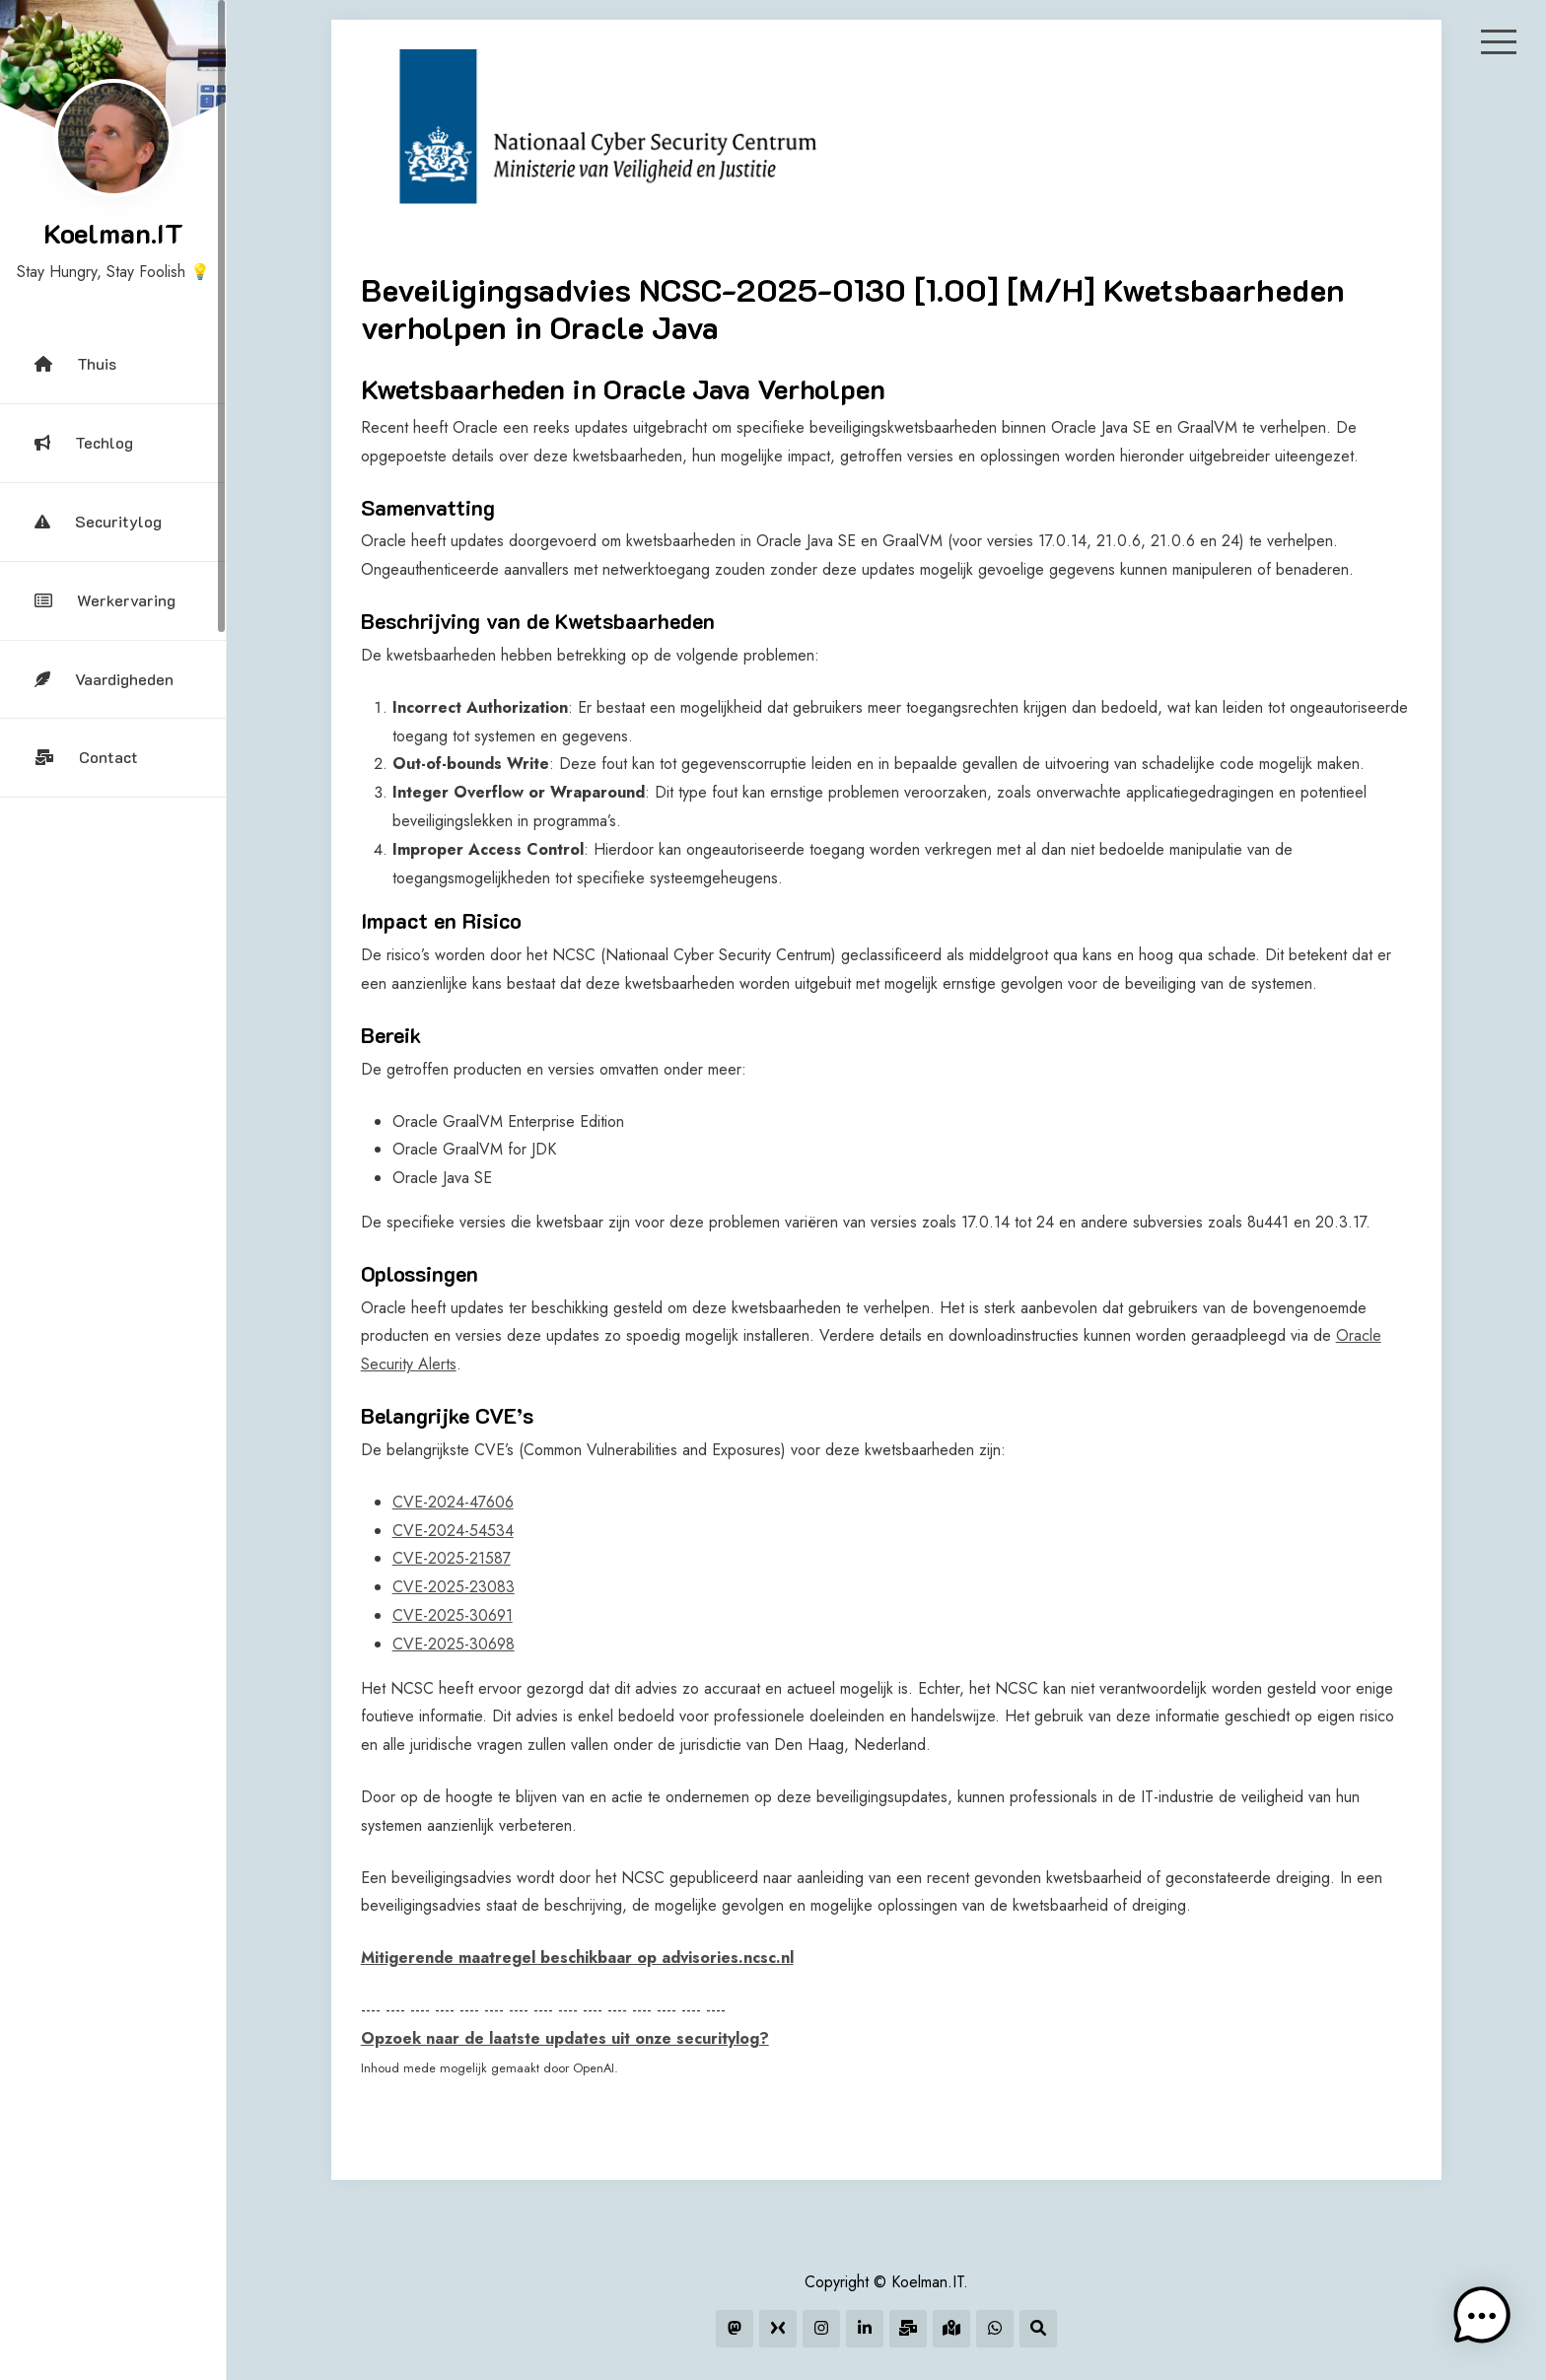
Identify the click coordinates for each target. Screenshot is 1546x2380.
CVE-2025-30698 (453, 1644)
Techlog (84, 442)
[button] (1484, 2318)
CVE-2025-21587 (451, 1558)
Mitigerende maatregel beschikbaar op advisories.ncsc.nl (577, 1957)
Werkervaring (105, 600)
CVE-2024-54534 (453, 1530)
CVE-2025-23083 (453, 1586)
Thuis (75, 363)
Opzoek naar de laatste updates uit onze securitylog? (565, 2038)
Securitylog (98, 521)
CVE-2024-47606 (453, 1502)
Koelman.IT (113, 232)
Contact (86, 756)
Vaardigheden (104, 678)
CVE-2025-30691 (452, 1615)
